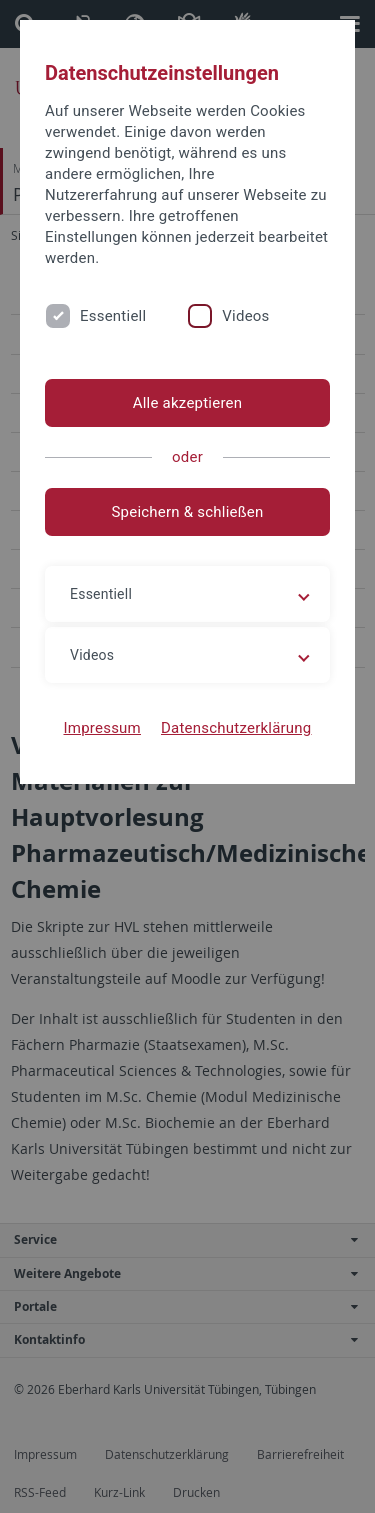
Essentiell (113, 316)
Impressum (102, 728)
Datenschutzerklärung (236, 728)
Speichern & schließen (187, 512)
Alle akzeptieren (188, 403)
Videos (245, 316)
